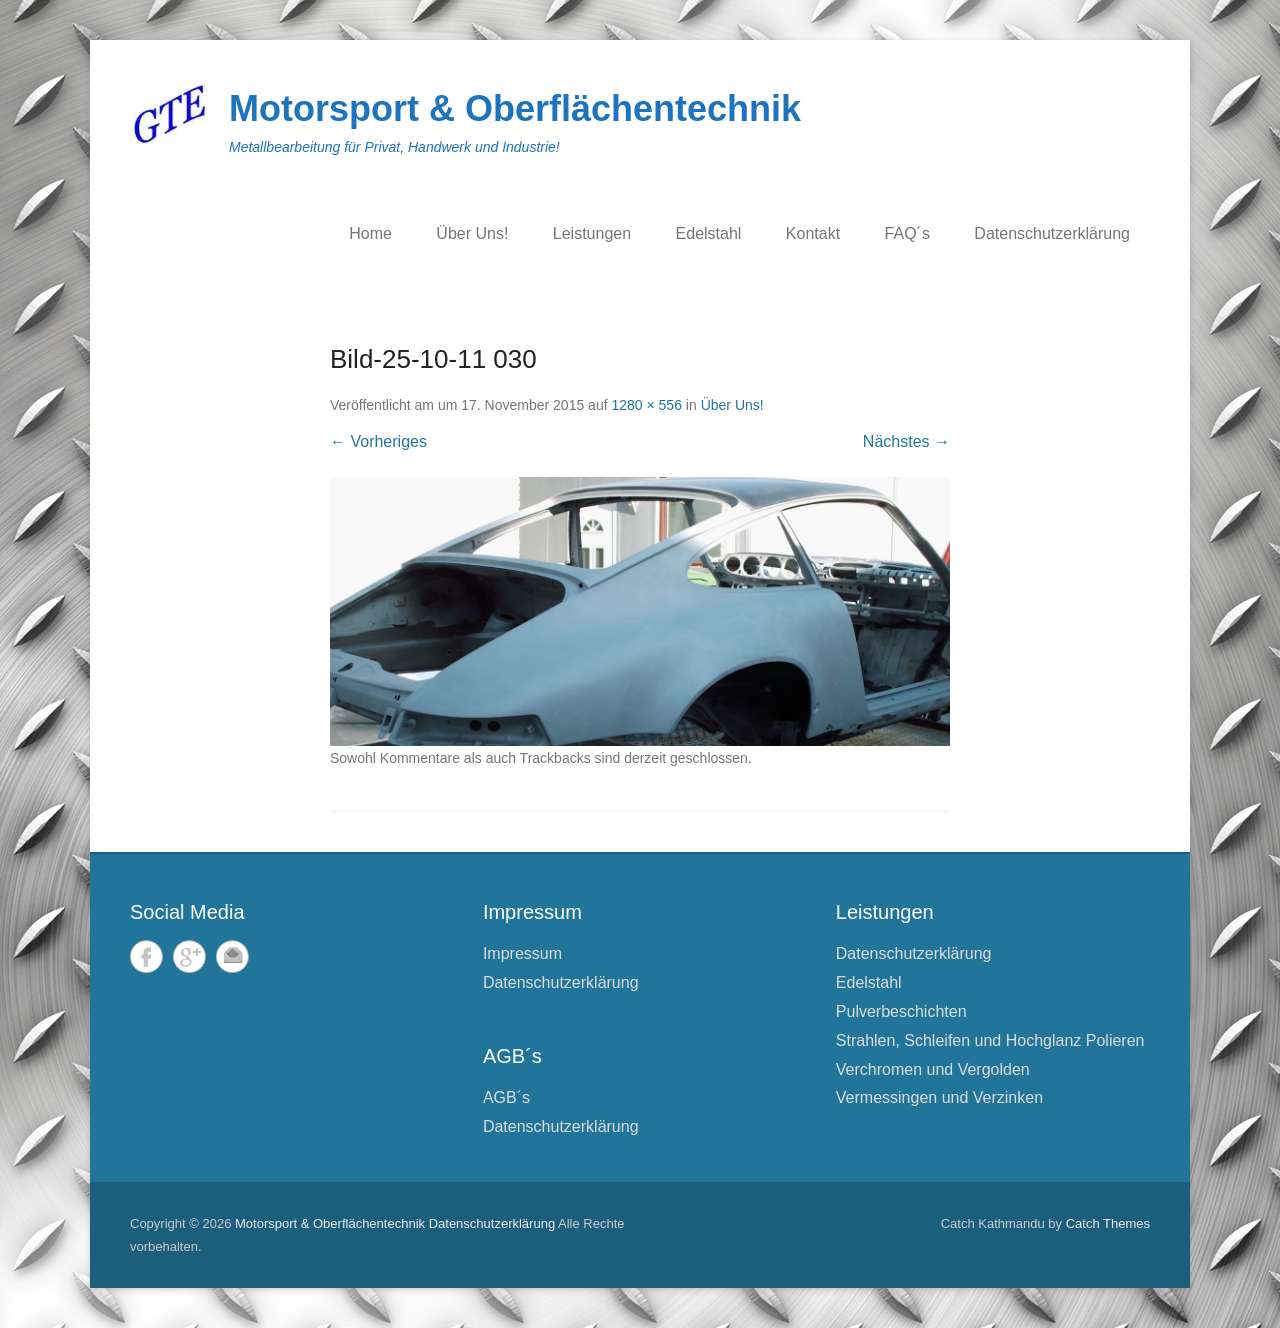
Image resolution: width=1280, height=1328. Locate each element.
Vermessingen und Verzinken (939, 1097)
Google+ (189, 956)
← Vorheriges (378, 441)
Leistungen (592, 233)
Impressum (522, 953)
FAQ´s (907, 233)
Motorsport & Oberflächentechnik (515, 108)
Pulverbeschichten (901, 1011)
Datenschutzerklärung (1052, 233)
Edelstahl (709, 233)
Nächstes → (906, 441)
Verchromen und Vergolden (933, 1069)
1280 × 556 (646, 405)
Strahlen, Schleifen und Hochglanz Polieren (990, 1040)
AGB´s (506, 1097)
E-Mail (232, 956)
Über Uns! (472, 233)
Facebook (146, 956)
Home (370, 233)
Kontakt (813, 233)
